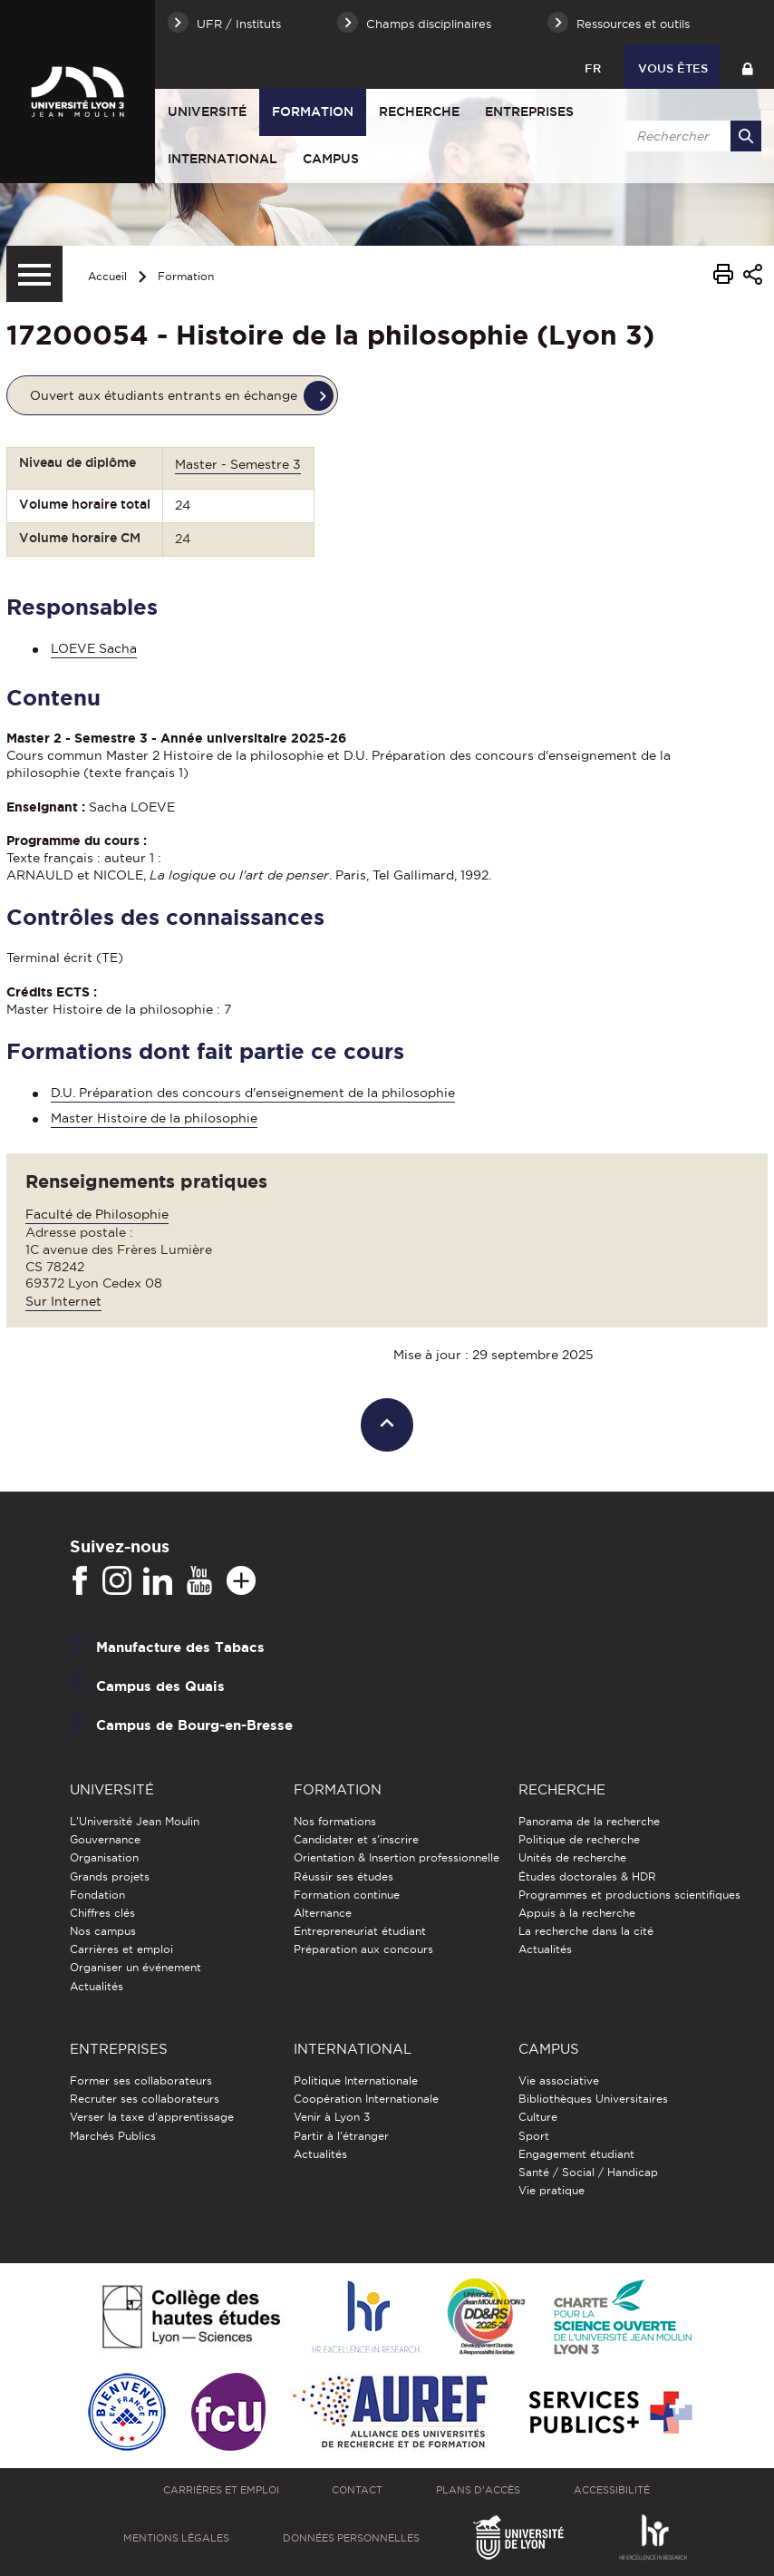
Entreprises (529, 111)
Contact (357, 2489)
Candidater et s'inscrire (356, 1839)
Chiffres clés (102, 1913)
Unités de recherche (572, 1857)
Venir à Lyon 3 (332, 2117)
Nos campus (103, 1931)
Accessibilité (612, 2489)
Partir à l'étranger (341, 2136)
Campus (331, 158)
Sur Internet (63, 1301)
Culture (537, 2117)
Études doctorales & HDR (587, 1876)
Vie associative (558, 2080)
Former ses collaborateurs (141, 2080)
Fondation (97, 1894)
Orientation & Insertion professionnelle (396, 1857)
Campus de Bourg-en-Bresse (194, 1724)
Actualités (96, 1986)
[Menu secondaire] (34, 274)
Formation (312, 111)
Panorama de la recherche (589, 1821)
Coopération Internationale (366, 2099)
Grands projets (110, 1876)
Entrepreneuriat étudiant (360, 1931)
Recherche (419, 111)
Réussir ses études (343, 1876)
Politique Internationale (356, 2080)
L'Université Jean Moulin (134, 1821)
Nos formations (335, 1821)
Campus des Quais (160, 1685)
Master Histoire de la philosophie (154, 1118)
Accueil (107, 276)
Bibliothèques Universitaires (593, 2099)
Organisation (104, 1857)
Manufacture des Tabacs (180, 1646)
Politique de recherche (579, 1839)
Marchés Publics (113, 2136)
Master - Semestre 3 (238, 464)
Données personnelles (351, 2537)
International (222, 158)
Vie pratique (551, 2190)
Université (207, 111)
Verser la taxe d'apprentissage (152, 2117)
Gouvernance (105, 1839)
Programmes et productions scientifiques (629, 1894)
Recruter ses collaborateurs (144, 2099)
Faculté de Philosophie (97, 1214)
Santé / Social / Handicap (588, 2172)
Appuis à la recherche (576, 1913)
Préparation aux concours (363, 1949)
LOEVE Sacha (94, 648)
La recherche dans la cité (585, 1931)
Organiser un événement (135, 1967)
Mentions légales (176, 2537)
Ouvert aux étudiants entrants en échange (163, 395)
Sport (533, 2136)
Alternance (323, 1913)
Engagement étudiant (576, 2154)
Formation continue (347, 1894)
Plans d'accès (478, 2489)
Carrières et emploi (121, 1949)
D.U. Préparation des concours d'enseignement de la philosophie (253, 1092)
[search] (689, 136)
